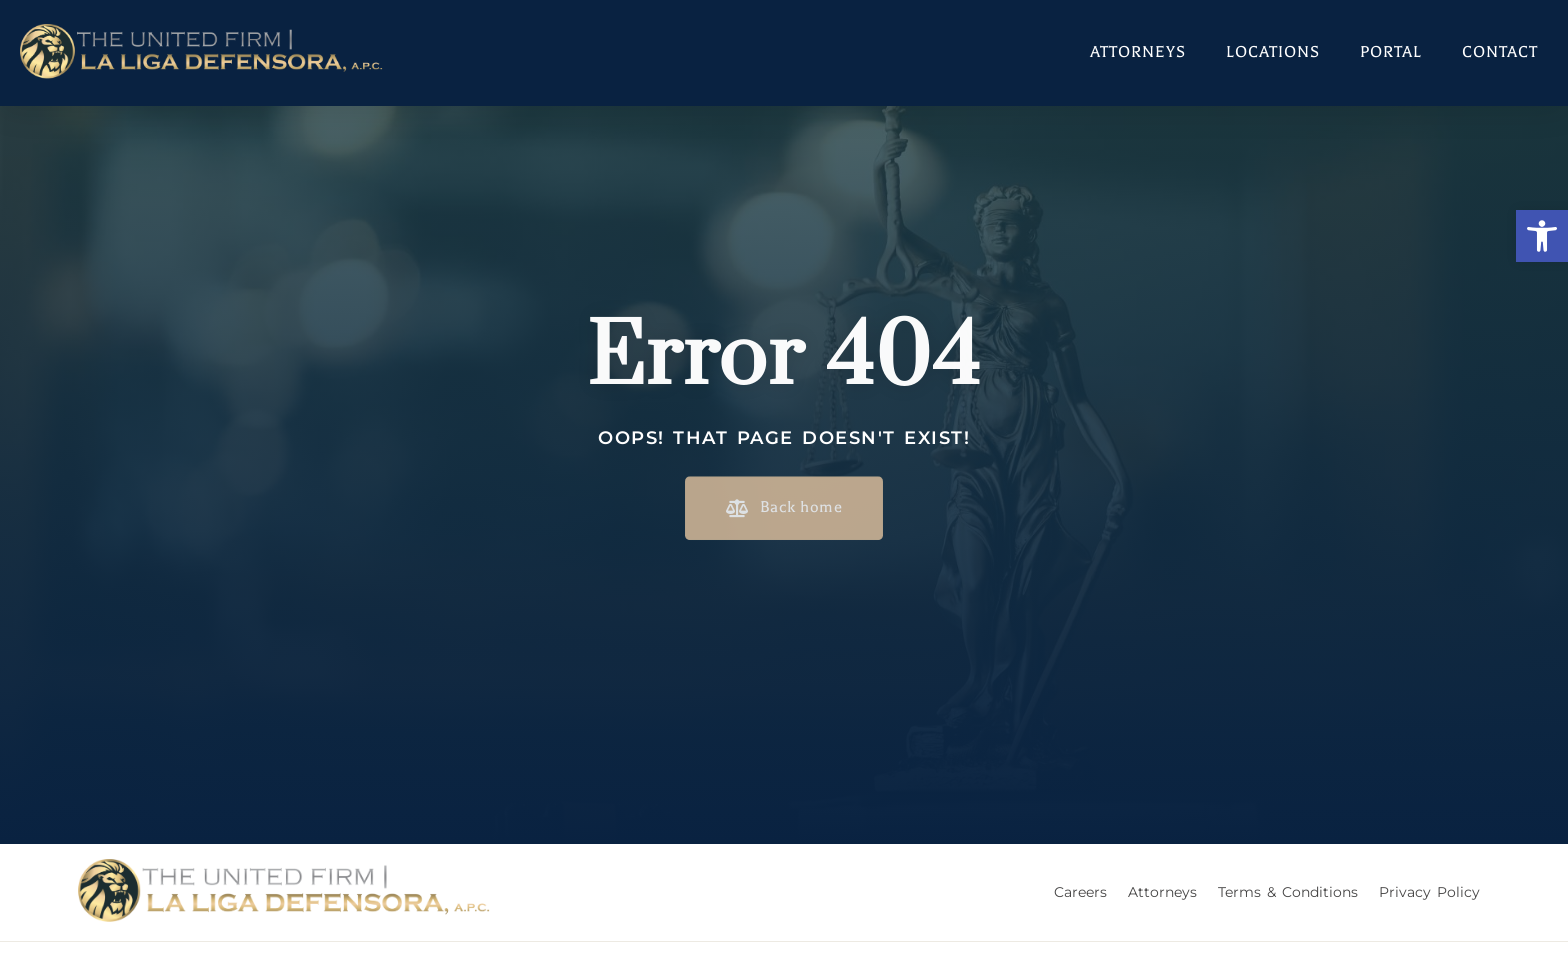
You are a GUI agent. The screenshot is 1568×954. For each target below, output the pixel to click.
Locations (1273, 52)
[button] (1542, 236)
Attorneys (1138, 52)
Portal (1391, 52)
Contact (1500, 52)
